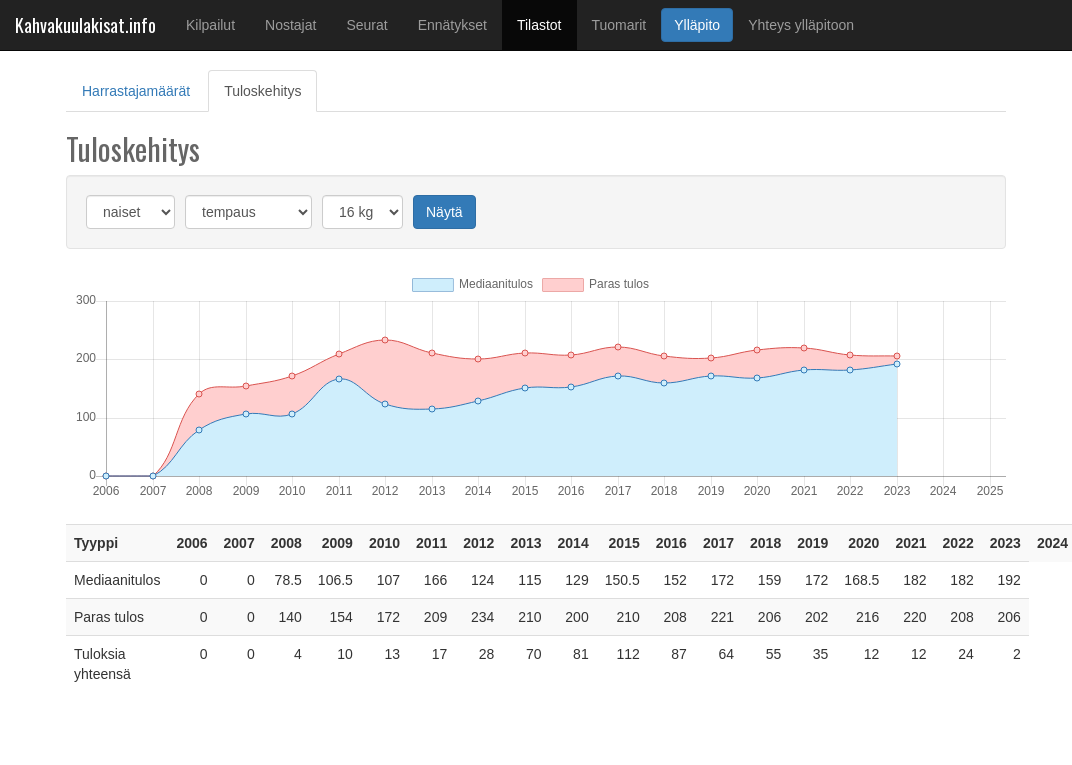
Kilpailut (210, 25)
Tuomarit (619, 25)
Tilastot (547, 23)
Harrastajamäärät (136, 91)
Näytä (444, 212)
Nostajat (290, 25)
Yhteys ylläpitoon (801, 25)
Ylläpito (697, 25)
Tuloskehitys (270, 89)
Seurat (366, 25)
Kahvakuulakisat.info (85, 25)
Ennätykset (452, 25)
